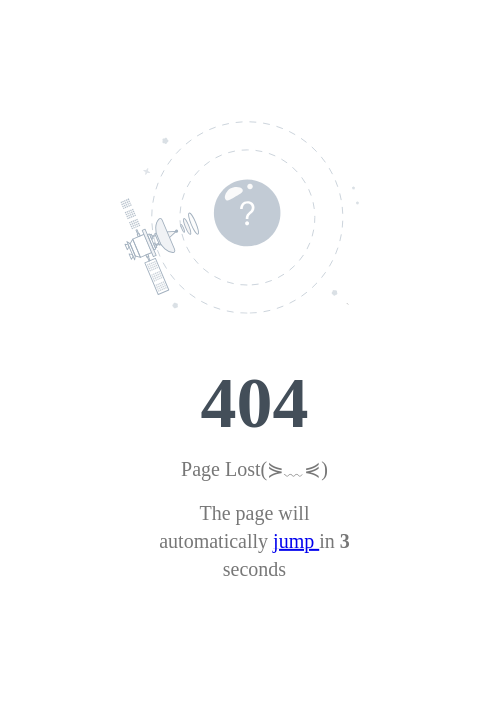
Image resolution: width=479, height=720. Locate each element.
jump (296, 541)
